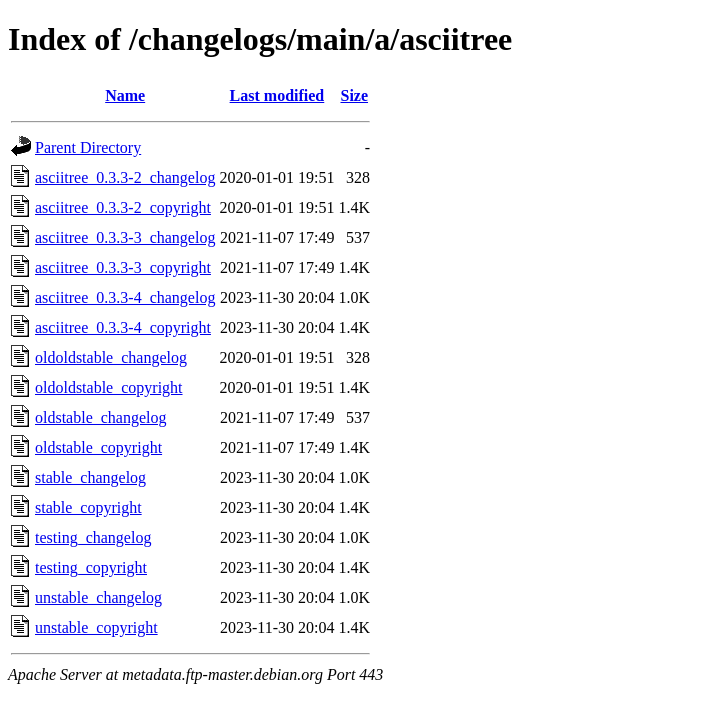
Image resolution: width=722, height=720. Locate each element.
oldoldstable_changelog (111, 357)
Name (125, 95)
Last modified (277, 95)
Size (354, 95)
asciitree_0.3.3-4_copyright (123, 327)
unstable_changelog (98, 597)
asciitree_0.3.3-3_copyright (123, 267)
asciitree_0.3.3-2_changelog (125, 177)
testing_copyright (91, 567)
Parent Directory (88, 147)
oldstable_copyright (98, 447)
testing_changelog (93, 537)
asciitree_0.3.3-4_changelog (125, 297)
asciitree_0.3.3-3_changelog (125, 237)
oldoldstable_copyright (109, 387)
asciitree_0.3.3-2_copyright (123, 207)
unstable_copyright (96, 627)
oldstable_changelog (101, 417)
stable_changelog (90, 477)
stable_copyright (88, 507)
